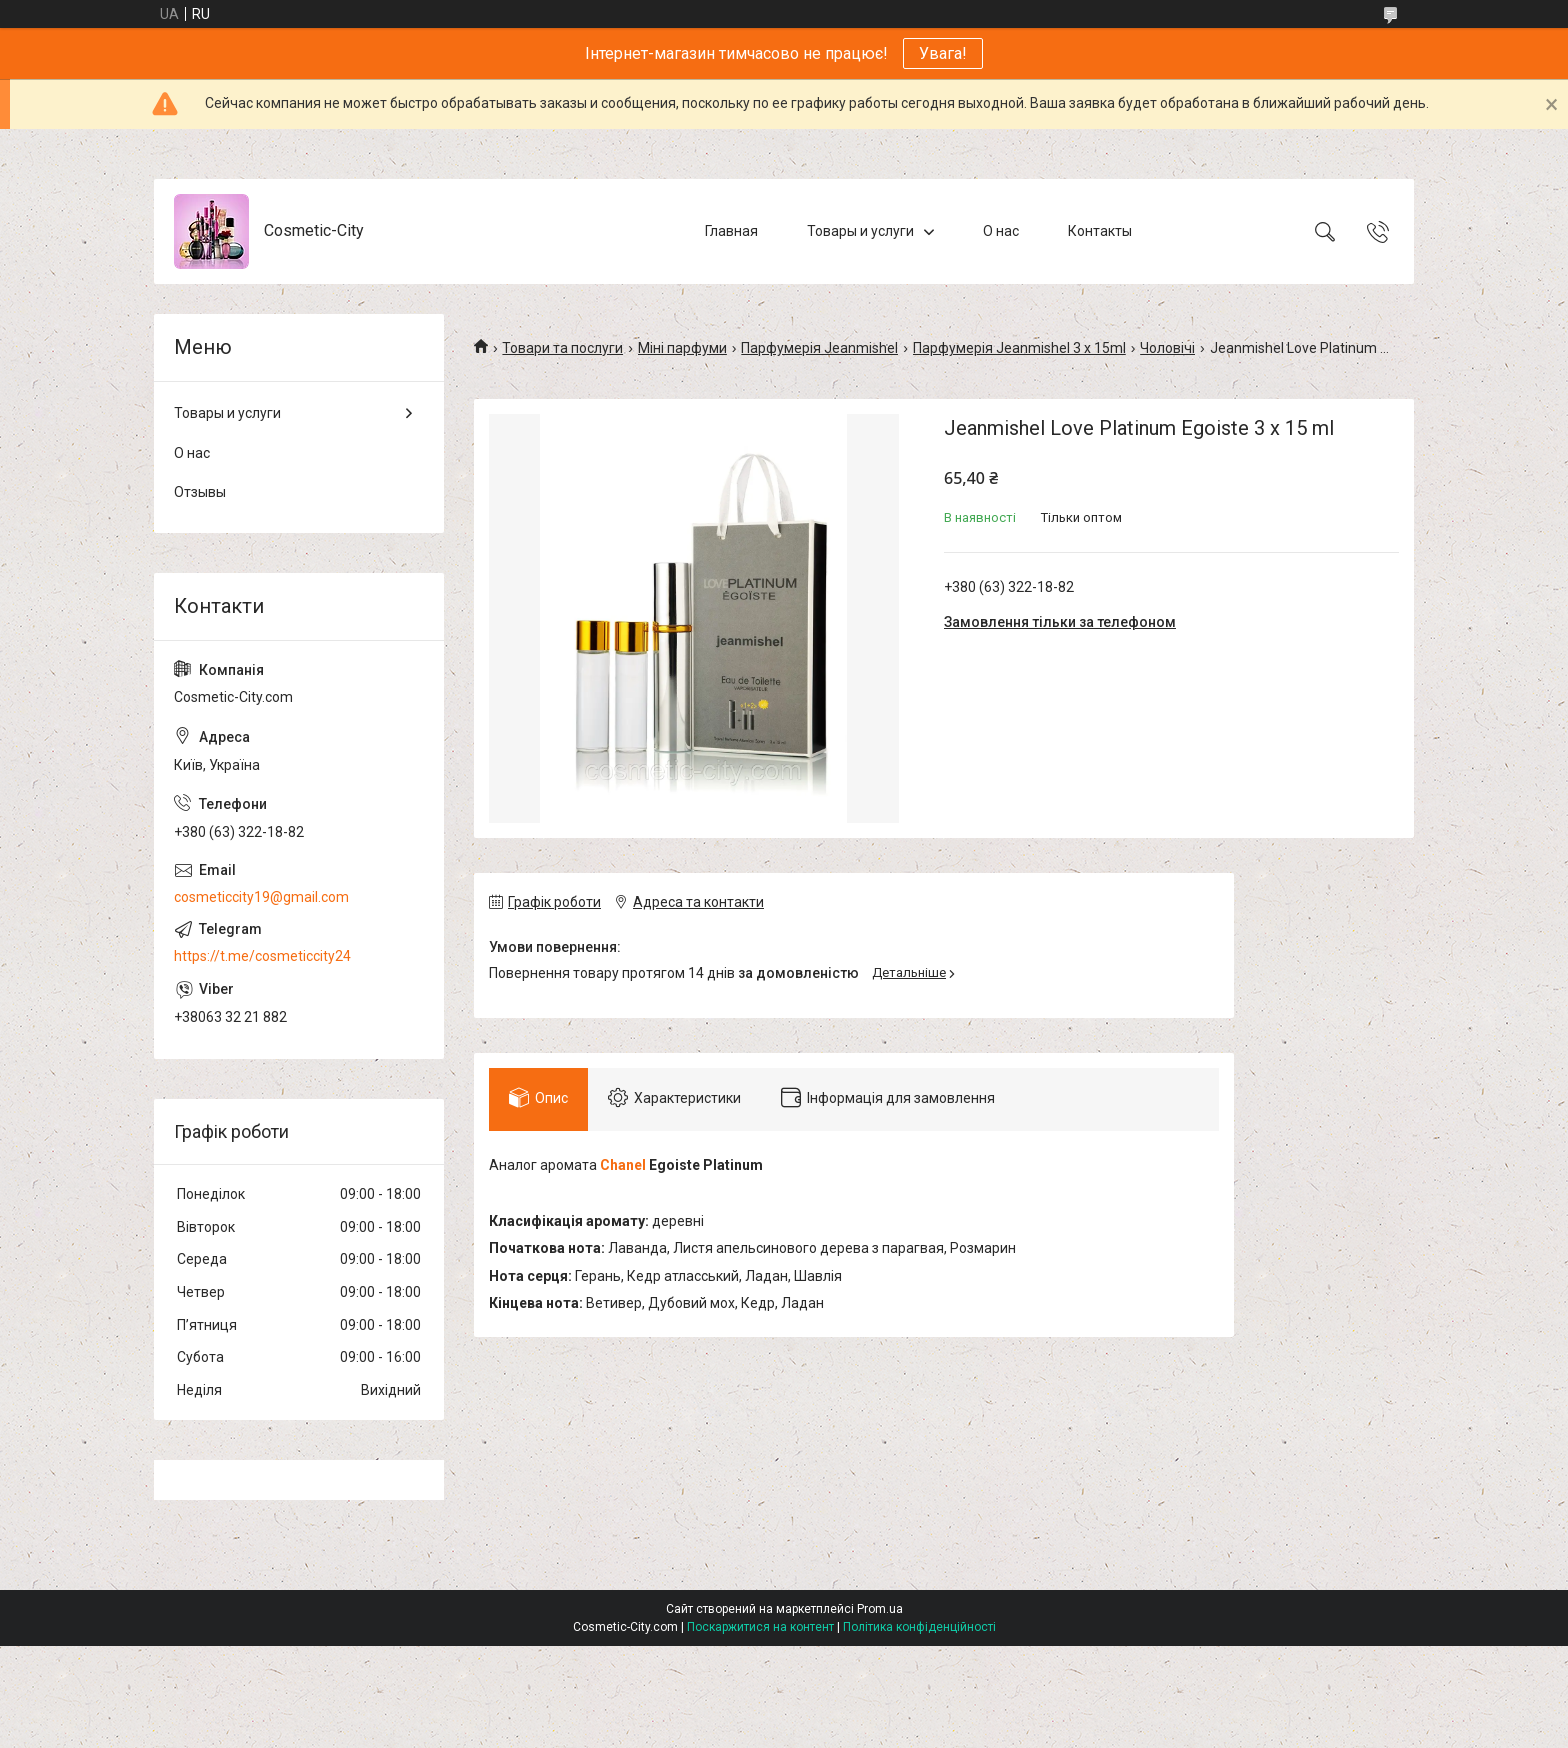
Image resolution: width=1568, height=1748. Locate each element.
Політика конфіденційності (919, 1627)
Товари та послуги (562, 348)
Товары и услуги (860, 231)
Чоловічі (1167, 348)
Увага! (943, 53)
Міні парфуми (682, 348)
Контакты (1100, 231)
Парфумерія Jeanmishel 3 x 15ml (1019, 348)
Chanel (623, 1165)
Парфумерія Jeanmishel (819, 348)
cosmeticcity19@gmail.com (261, 897)
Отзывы (200, 492)
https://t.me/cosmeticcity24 (262, 956)
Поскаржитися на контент (760, 1627)
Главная (731, 231)
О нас (1001, 231)
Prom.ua (880, 1609)
